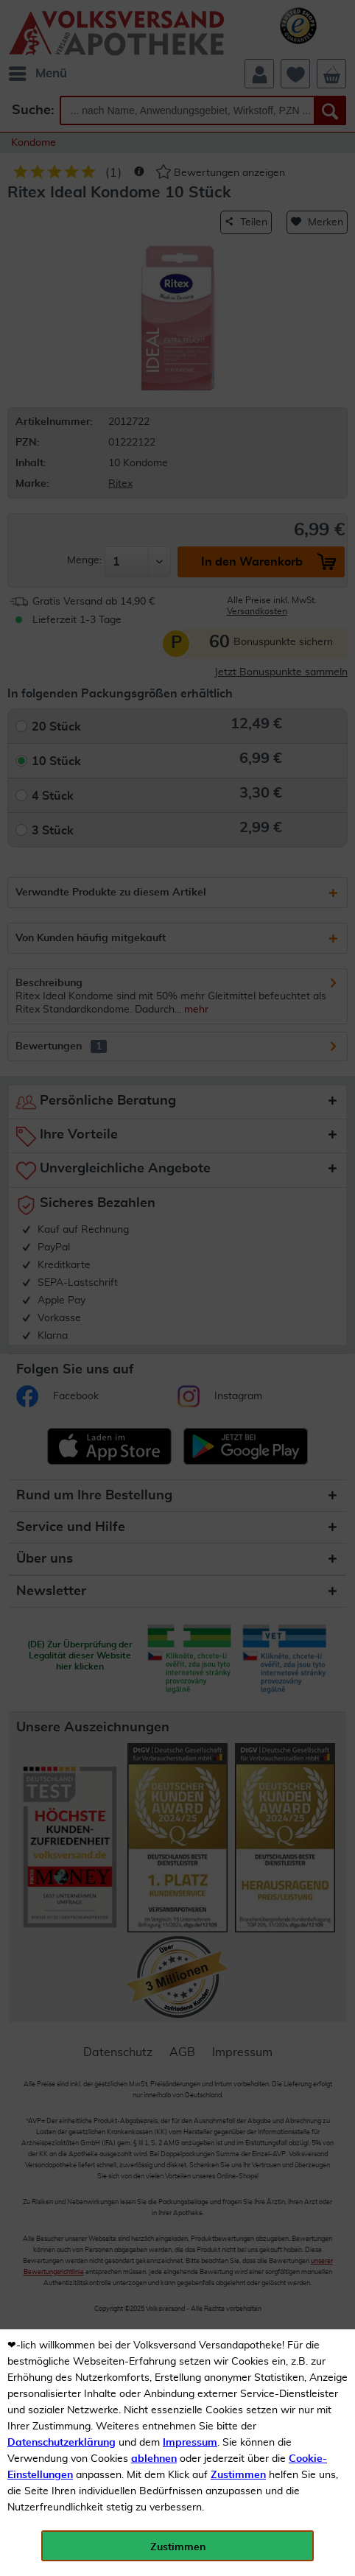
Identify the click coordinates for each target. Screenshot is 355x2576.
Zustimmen (238, 2475)
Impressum (190, 2443)
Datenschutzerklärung (61, 2443)
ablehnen (154, 2459)
